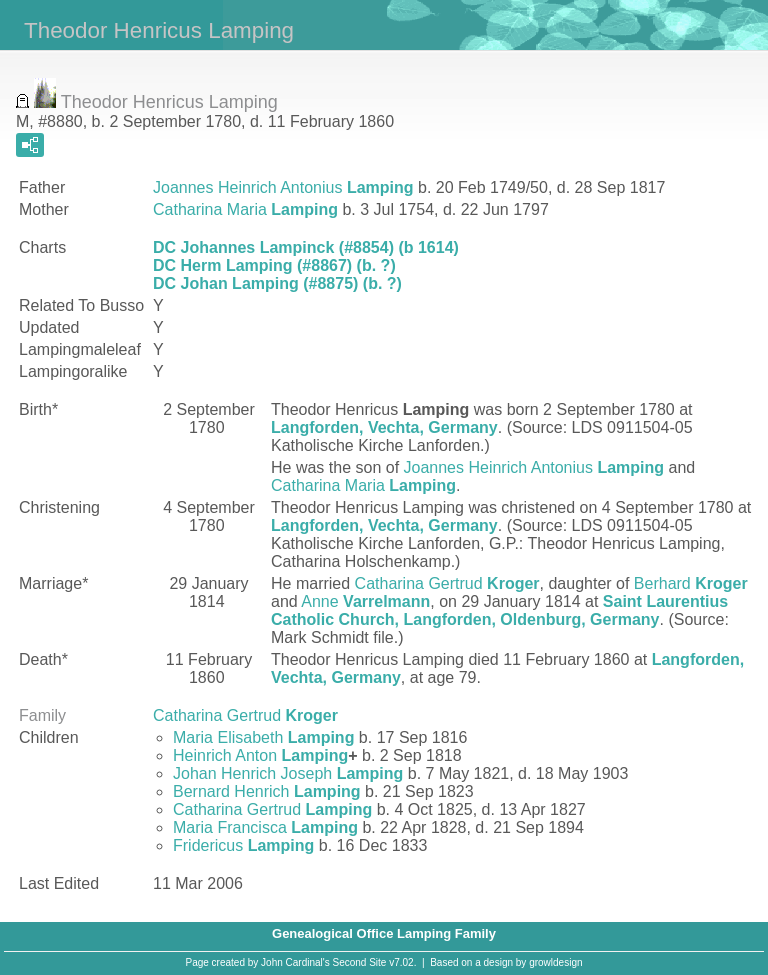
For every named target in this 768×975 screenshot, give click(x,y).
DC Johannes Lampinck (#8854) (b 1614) (306, 247)
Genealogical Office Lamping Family (384, 933)
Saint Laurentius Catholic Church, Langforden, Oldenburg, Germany (499, 610)
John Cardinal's (295, 962)
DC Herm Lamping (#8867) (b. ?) (274, 265)
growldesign (555, 962)
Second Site (360, 962)
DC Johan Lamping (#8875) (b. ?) (277, 283)
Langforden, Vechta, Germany (384, 427)
